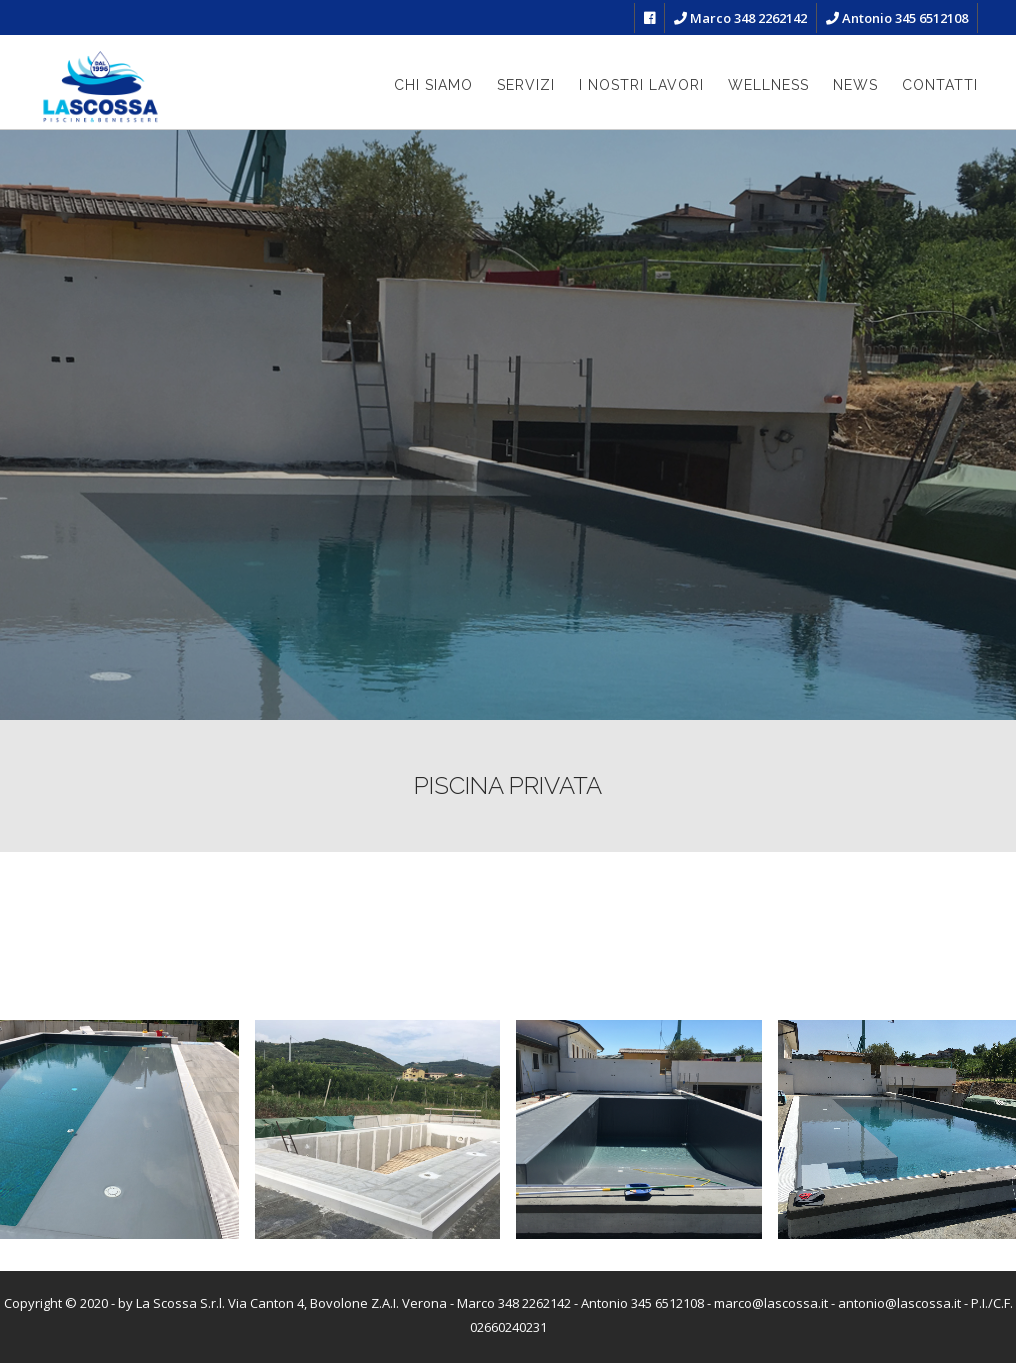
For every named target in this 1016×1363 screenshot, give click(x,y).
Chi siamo (433, 85)
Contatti (940, 85)
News (855, 85)
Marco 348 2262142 (740, 18)
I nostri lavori (641, 85)
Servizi (526, 85)
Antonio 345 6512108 (897, 18)
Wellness (768, 85)
